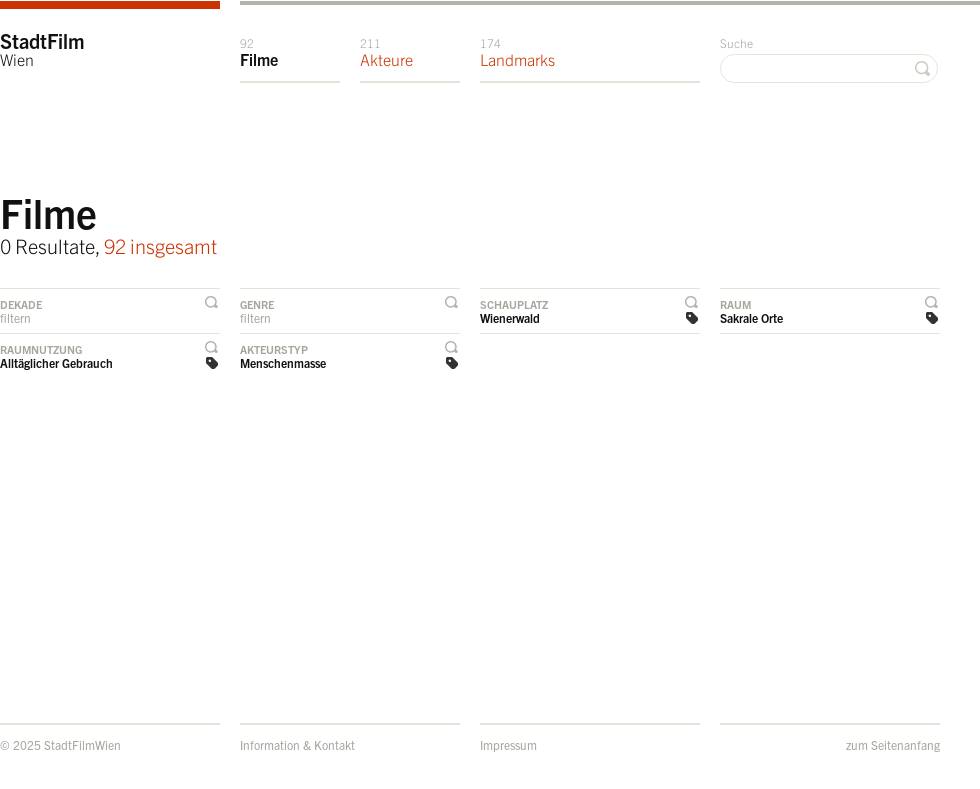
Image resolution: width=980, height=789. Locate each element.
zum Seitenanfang (893, 744)
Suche (736, 42)
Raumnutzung (41, 349)
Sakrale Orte (751, 317)
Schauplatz (514, 304)
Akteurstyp (274, 349)
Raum (735, 304)
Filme (259, 52)
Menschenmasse (283, 362)
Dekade (21, 304)
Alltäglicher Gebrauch (56, 362)
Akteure (386, 52)
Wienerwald (510, 317)
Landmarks (517, 52)
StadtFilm (42, 48)
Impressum (508, 744)
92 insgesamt (160, 245)
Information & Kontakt (297, 744)
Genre (257, 304)
